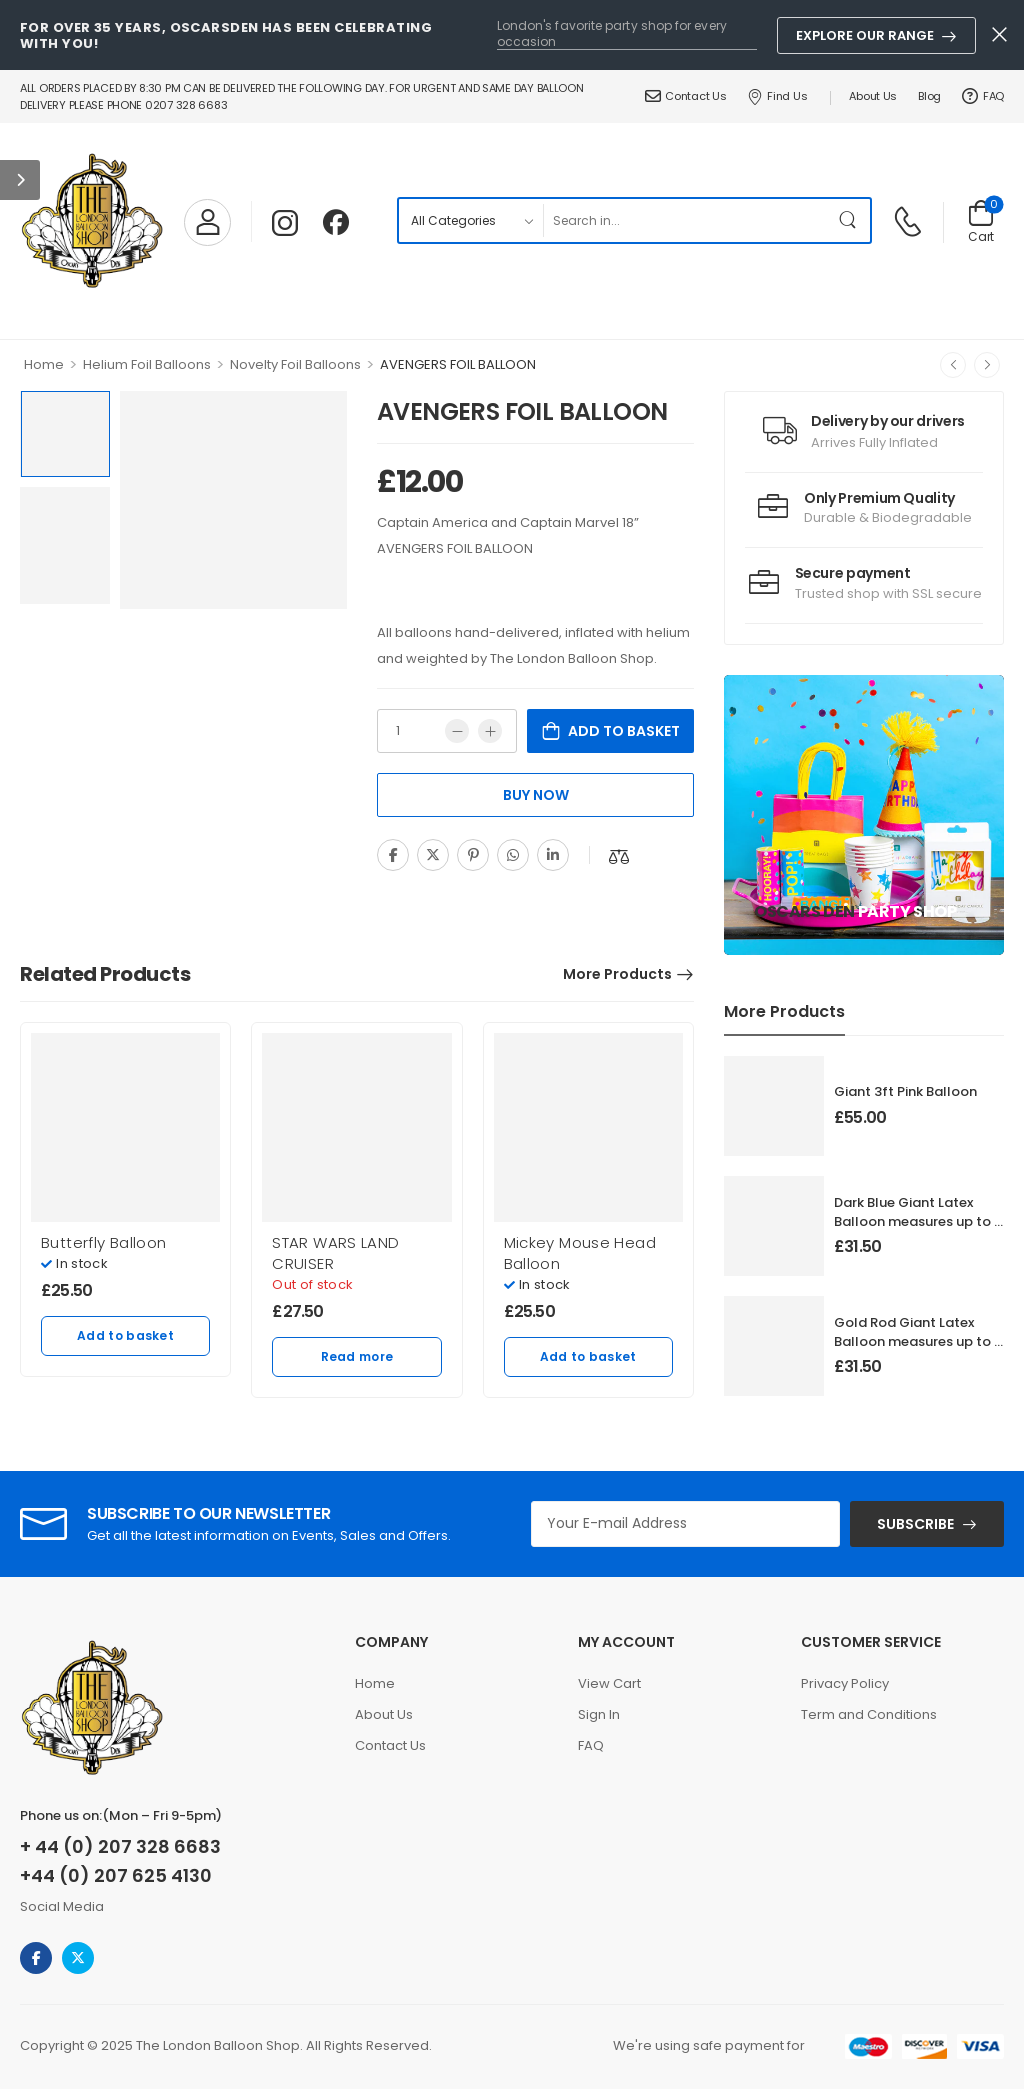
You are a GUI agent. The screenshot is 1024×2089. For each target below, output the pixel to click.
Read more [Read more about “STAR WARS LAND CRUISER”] (357, 1356)
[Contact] (910, 220)
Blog (929, 96)
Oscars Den (804, 911)
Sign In (599, 1714)
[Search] (685, 220)
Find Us (777, 96)
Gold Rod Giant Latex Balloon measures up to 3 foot (918, 1340)
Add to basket (624, 731)
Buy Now (536, 795)
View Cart (609, 1683)
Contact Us (686, 96)
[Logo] (92, 222)
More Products (617, 974)
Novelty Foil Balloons (295, 364)
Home (44, 364)
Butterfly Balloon (103, 1242)
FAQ (983, 96)
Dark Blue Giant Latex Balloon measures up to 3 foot (918, 1220)
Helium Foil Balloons (147, 364)
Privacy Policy (845, 1683)
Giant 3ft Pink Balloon (905, 1091)
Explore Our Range (865, 35)
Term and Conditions (869, 1714)
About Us (873, 96)
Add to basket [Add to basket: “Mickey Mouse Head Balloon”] (588, 1356)
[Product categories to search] (470, 220)
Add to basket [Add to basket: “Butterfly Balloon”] (125, 1335)
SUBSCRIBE (915, 1524)
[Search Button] (850, 220)
